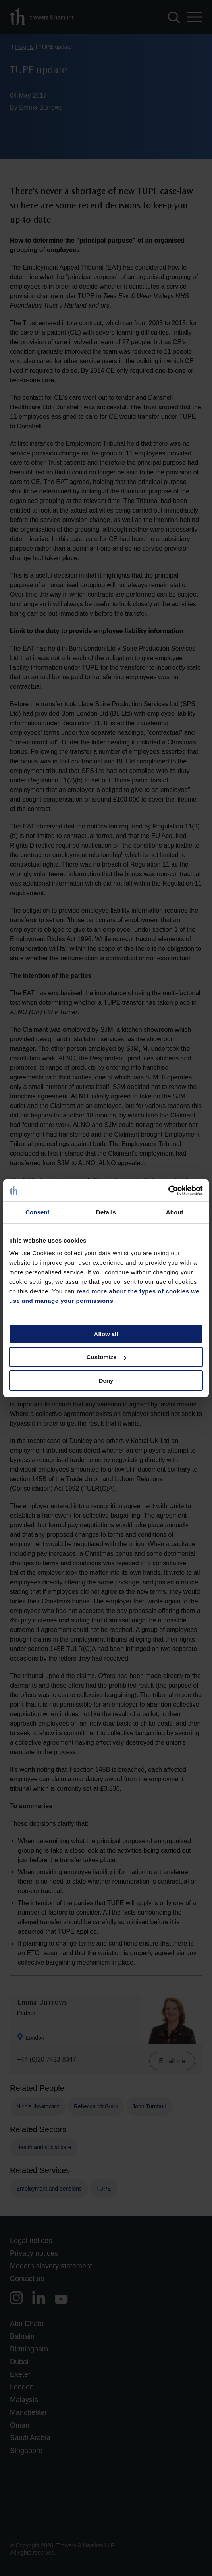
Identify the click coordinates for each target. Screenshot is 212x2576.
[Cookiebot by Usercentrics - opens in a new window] (168, 1190)
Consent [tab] (37, 1212)
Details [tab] (106, 1212)
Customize (106, 1357)
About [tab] (174, 1212)
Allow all (106, 1334)
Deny (106, 1380)
